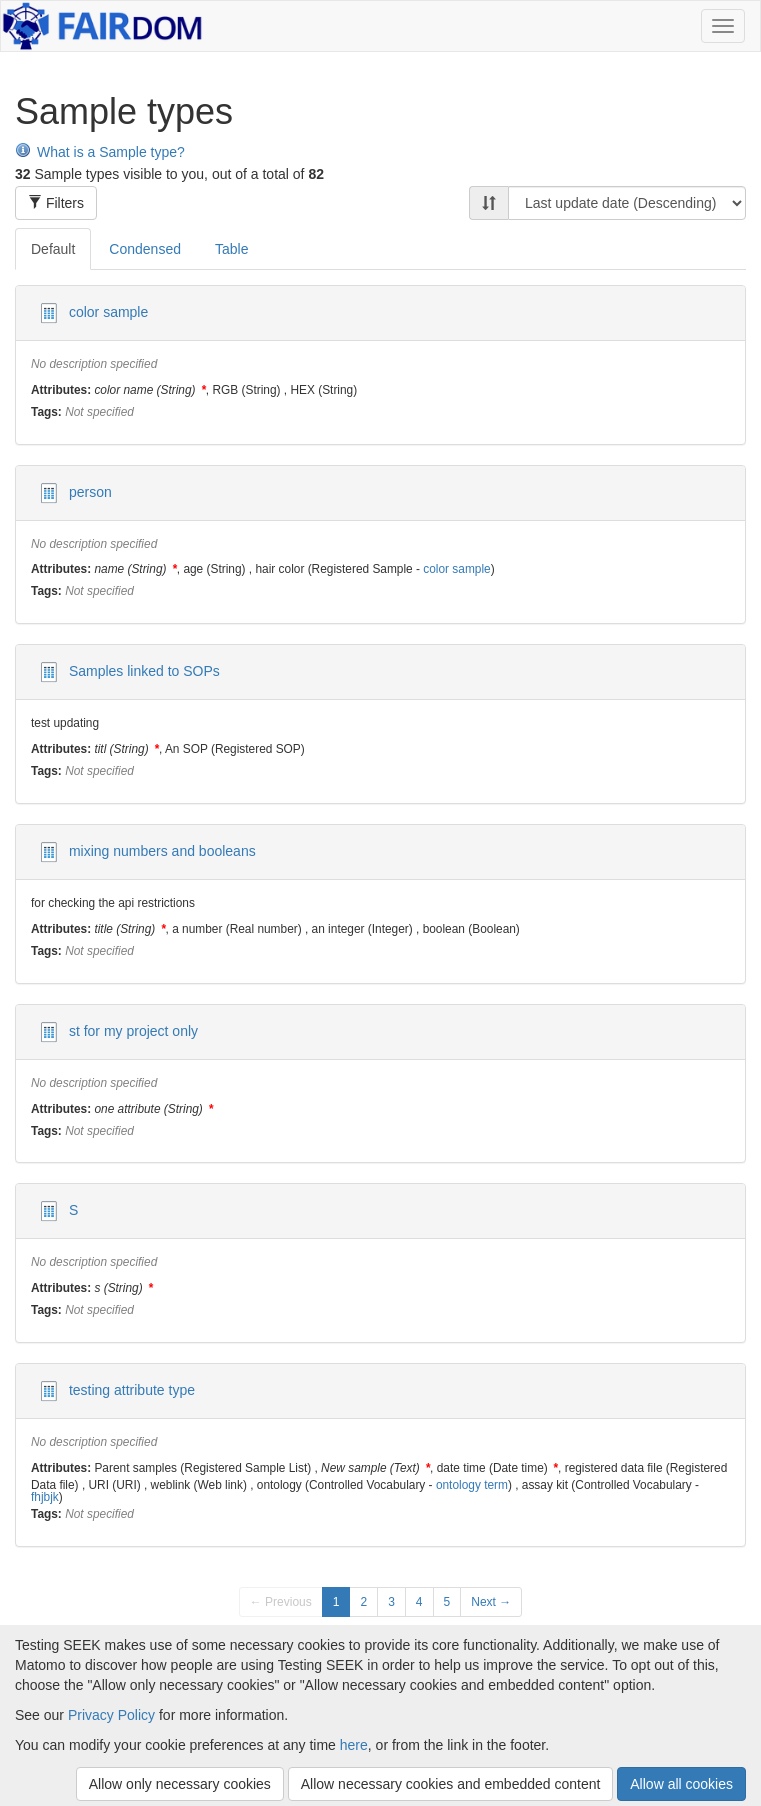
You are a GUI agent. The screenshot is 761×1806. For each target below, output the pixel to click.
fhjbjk (45, 1497)
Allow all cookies (681, 1784)
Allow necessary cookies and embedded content (451, 1784)
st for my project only (133, 1030)
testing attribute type (132, 1390)
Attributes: (61, 391)
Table (231, 249)
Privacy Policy (111, 1715)
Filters (56, 203)
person (90, 491)
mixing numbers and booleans (162, 851)
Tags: (46, 413)
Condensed (145, 249)
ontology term (472, 1485)
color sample (108, 312)
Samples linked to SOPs (144, 671)
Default (53, 249)
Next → (491, 1602)
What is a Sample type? (100, 152)
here (354, 1745)
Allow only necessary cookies (180, 1784)
